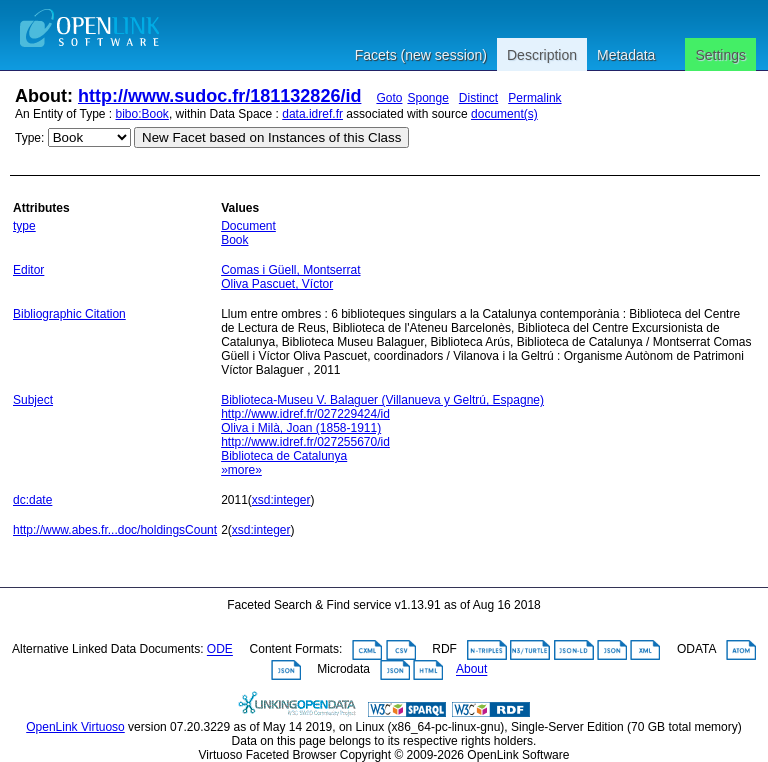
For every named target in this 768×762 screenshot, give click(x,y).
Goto (389, 98)
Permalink (534, 98)
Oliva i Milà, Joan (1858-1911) (301, 428)
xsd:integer (281, 500)
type (24, 226)
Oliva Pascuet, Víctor (277, 284)
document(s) (504, 114)
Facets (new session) (421, 55)
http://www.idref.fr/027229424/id (305, 414)
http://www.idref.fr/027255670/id (305, 442)
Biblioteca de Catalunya (284, 456)
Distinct (478, 98)
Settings (720, 55)
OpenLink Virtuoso (75, 727)
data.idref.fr (312, 114)
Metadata (626, 55)
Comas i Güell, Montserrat (290, 270)
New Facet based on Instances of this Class (271, 137)
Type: (29, 138)
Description (542, 55)
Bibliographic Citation (69, 314)
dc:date (32, 500)
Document (248, 226)
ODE (220, 650)
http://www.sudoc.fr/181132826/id (219, 96)
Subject (33, 400)
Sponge (427, 98)
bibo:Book (142, 114)
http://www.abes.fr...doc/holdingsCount (115, 530)
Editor (28, 270)
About (471, 670)
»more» (241, 470)
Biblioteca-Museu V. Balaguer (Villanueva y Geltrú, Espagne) (382, 400)
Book (234, 240)
